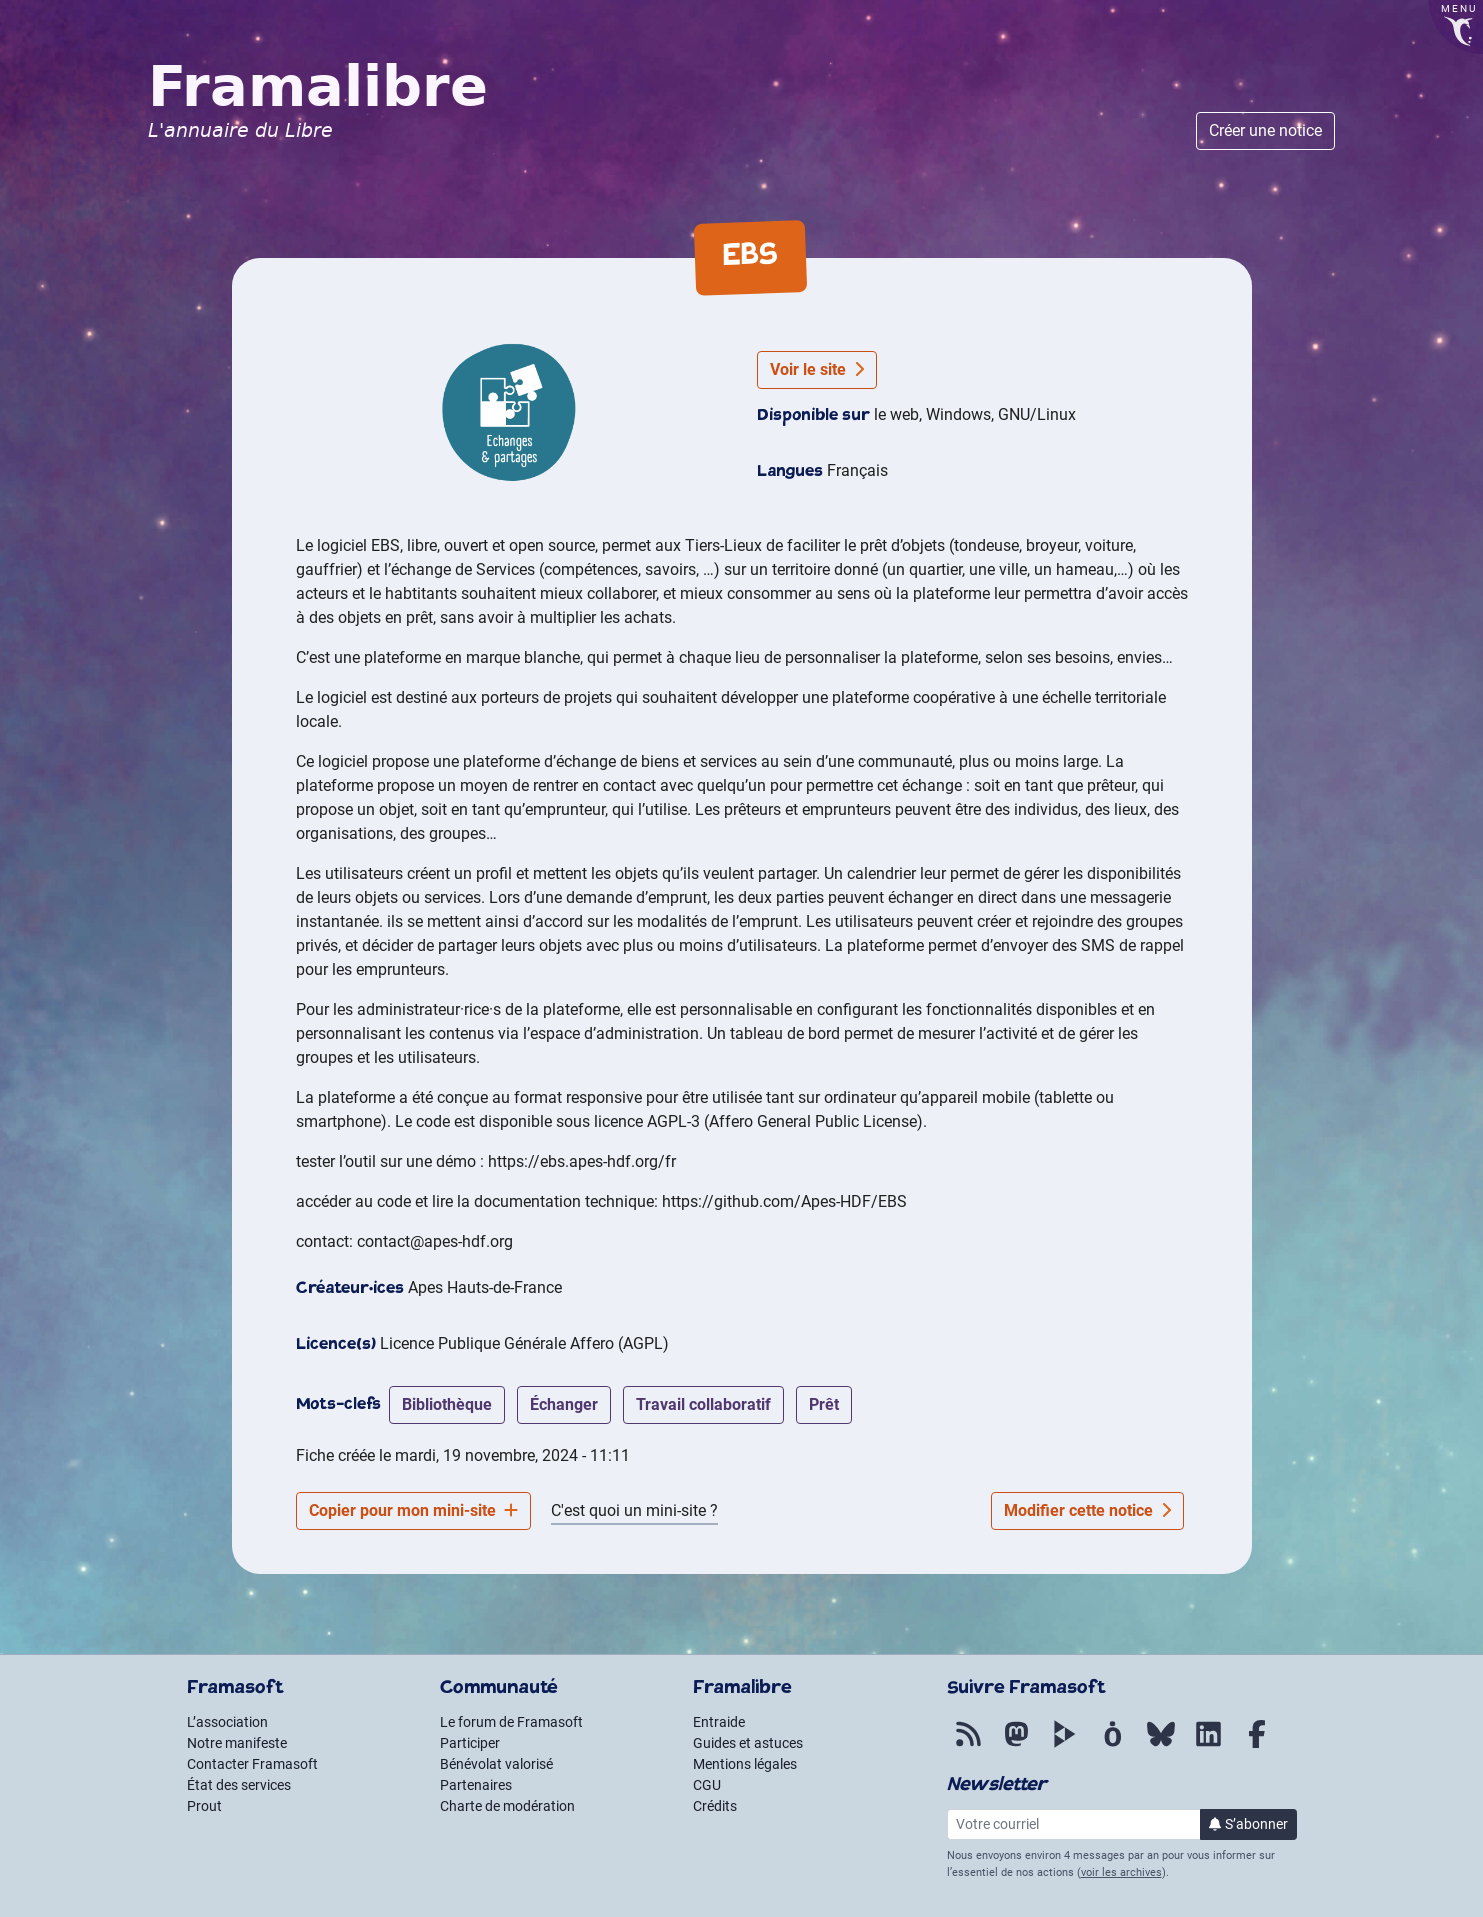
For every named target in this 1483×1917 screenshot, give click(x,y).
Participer (470, 1743)
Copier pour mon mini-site (413, 1510)
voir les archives (1121, 1872)
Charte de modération (507, 1806)
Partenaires (476, 1785)
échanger (564, 1404)
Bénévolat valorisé (496, 1764)
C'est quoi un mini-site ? (634, 1510)
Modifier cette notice (1087, 1510)
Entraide (719, 1722)
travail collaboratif (703, 1404)
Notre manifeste (237, 1743)
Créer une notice (1265, 130)
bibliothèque (447, 1404)
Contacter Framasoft (252, 1764)
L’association (227, 1722)
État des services (239, 1785)
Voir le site (817, 369)
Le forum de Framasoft (511, 1722)
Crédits (715, 1806)
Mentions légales (745, 1764)
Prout (204, 1806)
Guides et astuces (748, 1743)
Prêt (824, 1404)
